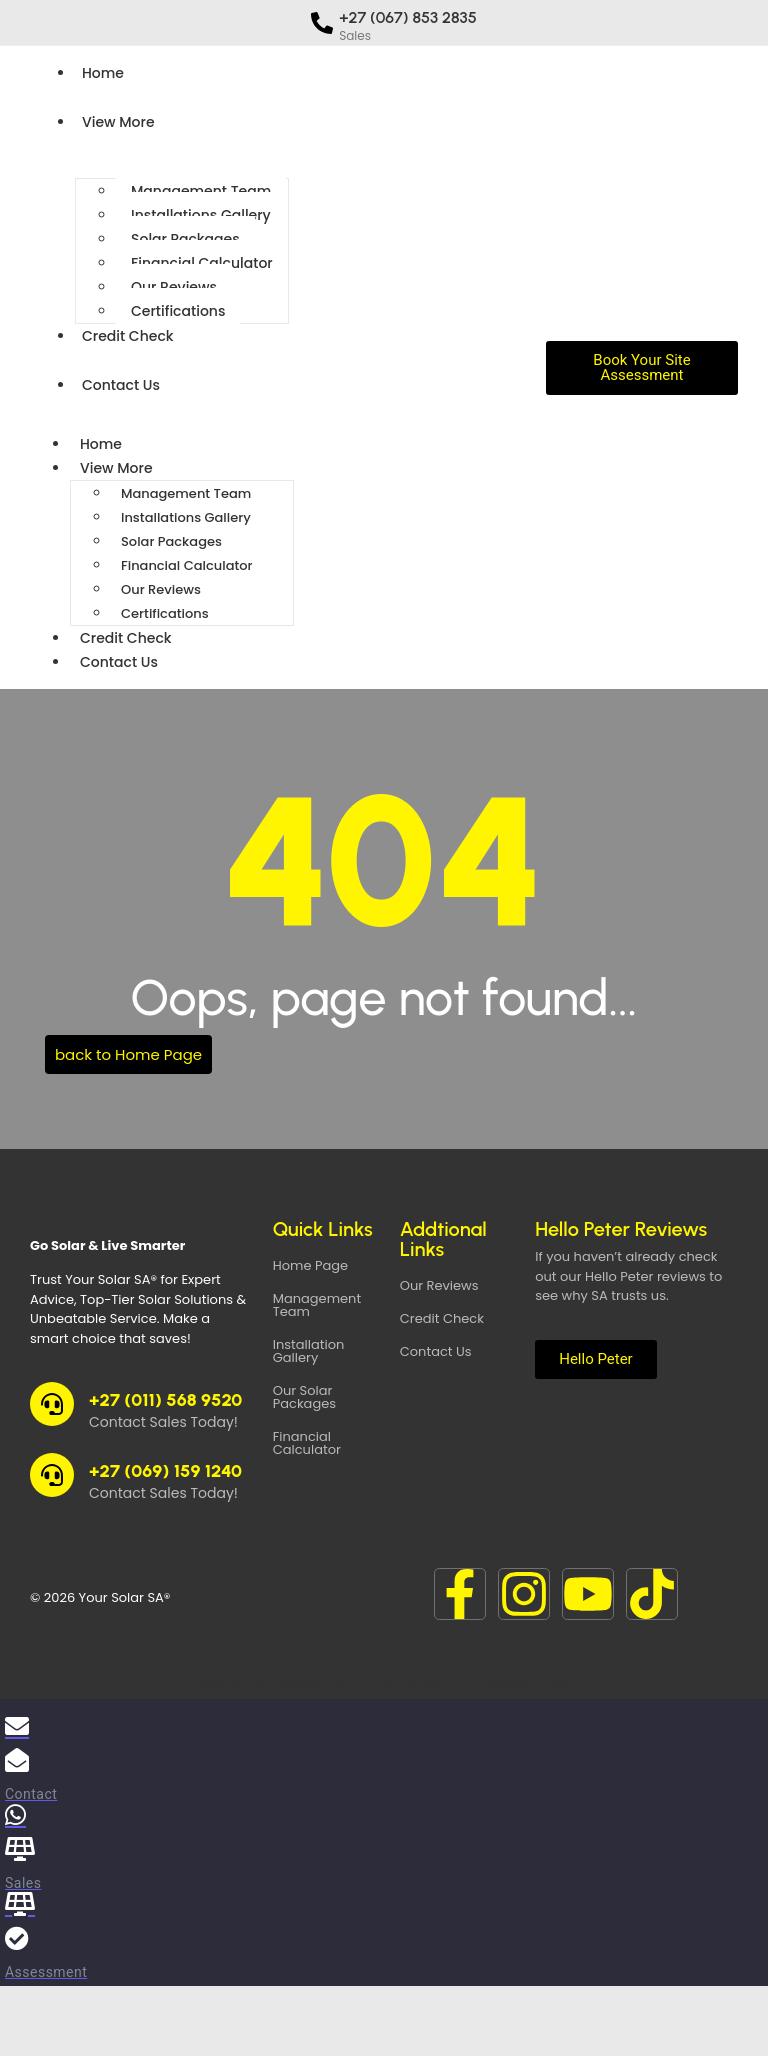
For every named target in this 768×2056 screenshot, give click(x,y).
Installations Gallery (201, 215)
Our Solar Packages (304, 1397)
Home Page (310, 1265)
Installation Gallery (309, 1351)
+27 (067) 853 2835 (408, 17)
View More (118, 122)
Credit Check (128, 336)
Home (103, 73)
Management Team (201, 191)
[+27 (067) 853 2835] (322, 23)
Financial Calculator (202, 263)
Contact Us (121, 385)
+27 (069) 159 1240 (165, 1471)
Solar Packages (185, 239)
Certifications (178, 311)
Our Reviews (174, 287)
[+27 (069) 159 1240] (52, 1475)
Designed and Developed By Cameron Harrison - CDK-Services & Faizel (383, 1683)
